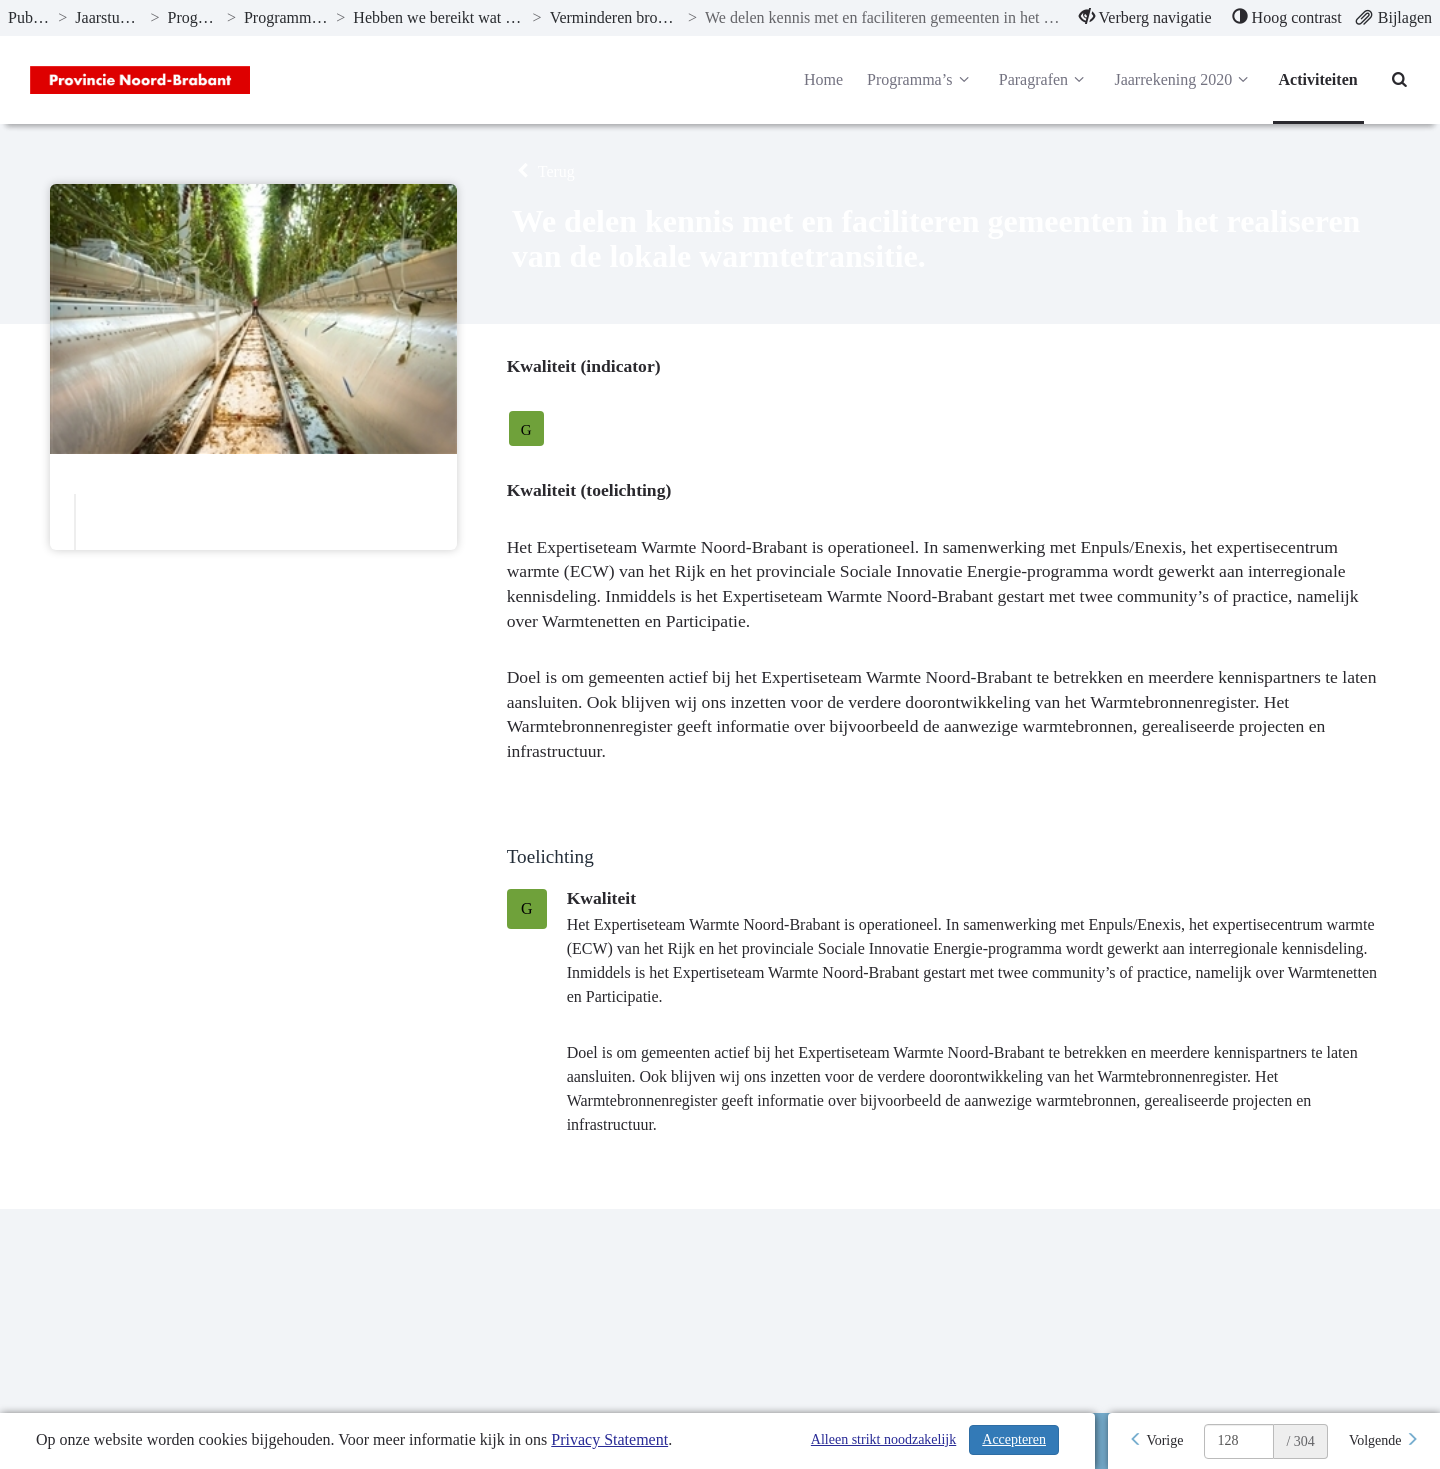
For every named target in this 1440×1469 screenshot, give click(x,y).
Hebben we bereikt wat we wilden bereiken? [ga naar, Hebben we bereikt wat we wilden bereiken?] (438, 17)
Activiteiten (1318, 79)
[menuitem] (1145, 18)
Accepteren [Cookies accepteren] (1014, 1439)
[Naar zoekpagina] (1400, 80)
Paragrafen (1045, 80)
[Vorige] (1156, 1441)
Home (823, 79)
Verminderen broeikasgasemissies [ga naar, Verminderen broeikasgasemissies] (615, 17)
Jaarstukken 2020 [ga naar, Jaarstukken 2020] (108, 17)
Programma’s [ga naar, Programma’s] (193, 17)
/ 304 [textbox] (1300, 1441)
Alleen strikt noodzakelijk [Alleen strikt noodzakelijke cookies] (883, 1439)
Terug (543, 171)
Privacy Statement (609, 1439)
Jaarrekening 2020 (1184, 80)
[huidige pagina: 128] (1239, 1441)
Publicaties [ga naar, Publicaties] (29, 17)
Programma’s (921, 80)
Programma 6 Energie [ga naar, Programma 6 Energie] (286, 17)
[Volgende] (1384, 1441)
